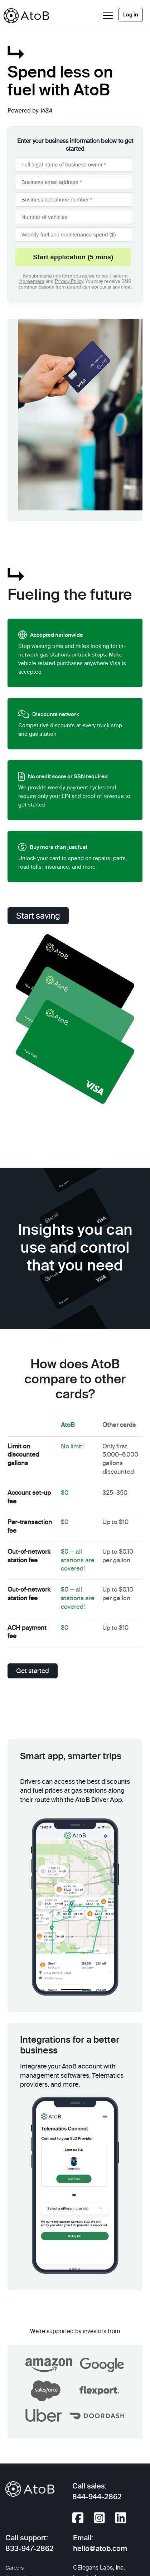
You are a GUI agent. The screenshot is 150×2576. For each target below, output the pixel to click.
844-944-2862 (97, 2497)
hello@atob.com (100, 2549)
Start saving (38, 916)
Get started (32, 1671)
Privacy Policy (69, 281)
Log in (130, 15)
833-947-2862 (29, 2549)
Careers (14, 2568)
